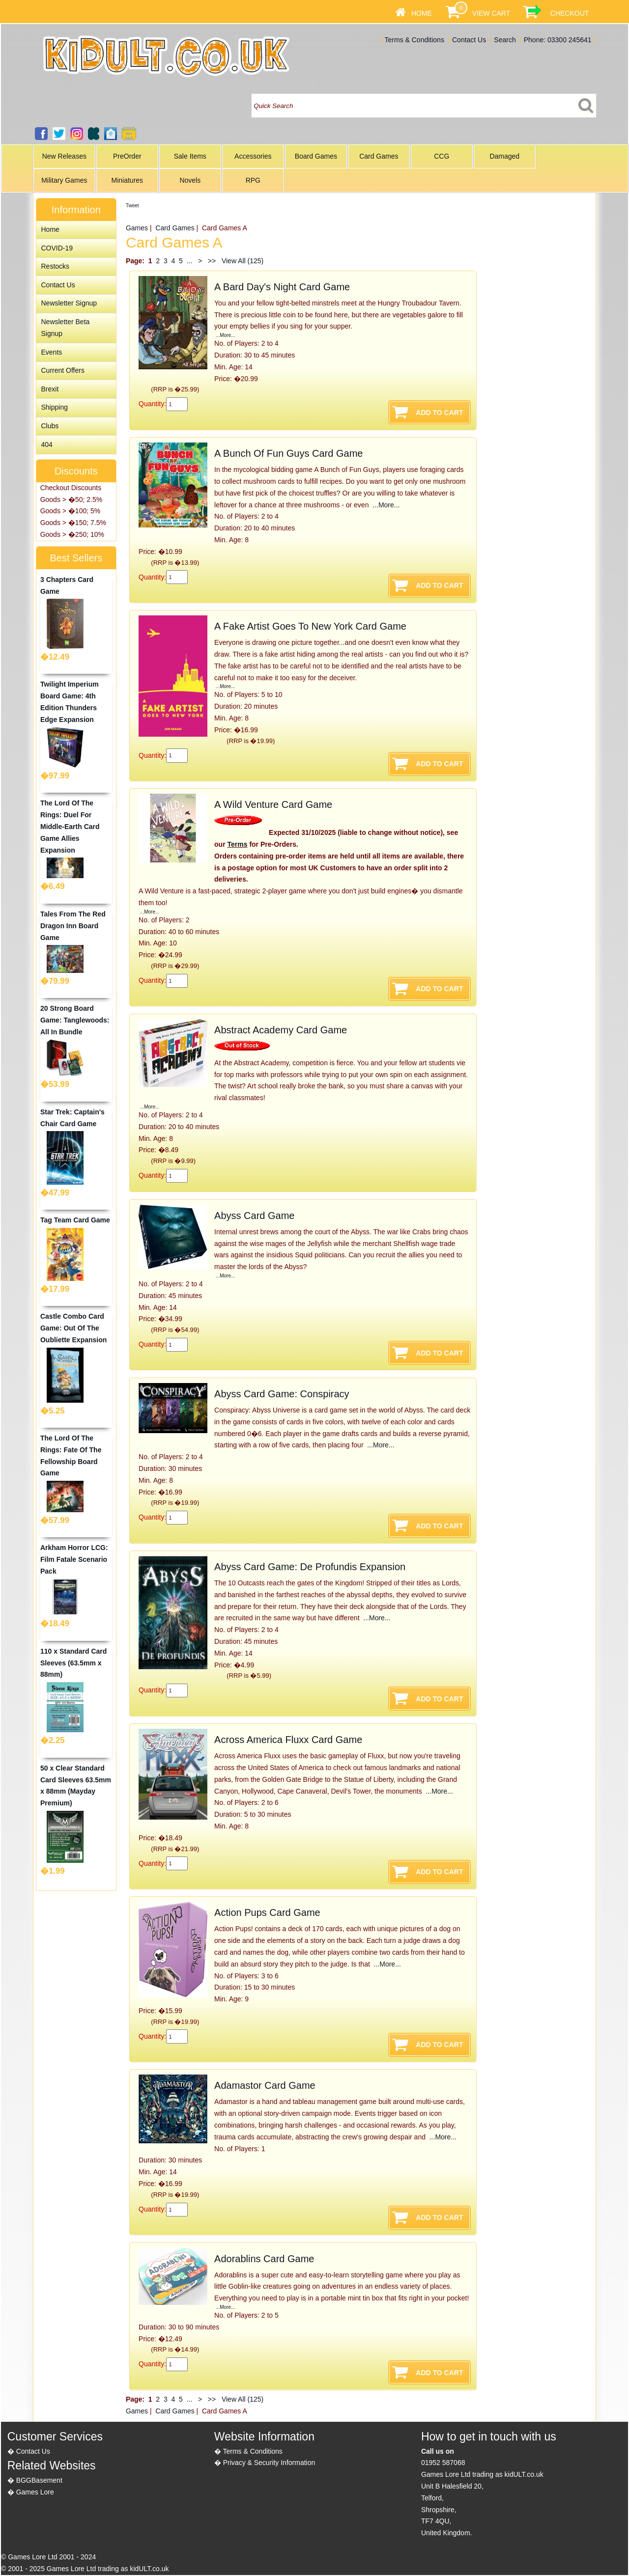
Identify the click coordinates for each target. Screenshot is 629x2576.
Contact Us (469, 40)
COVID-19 (57, 248)
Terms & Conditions (414, 40)
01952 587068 (443, 2462)
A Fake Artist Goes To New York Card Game (310, 626)
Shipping (54, 407)
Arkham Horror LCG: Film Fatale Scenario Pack (74, 1559)
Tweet (132, 205)
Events (51, 352)
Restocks (55, 266)
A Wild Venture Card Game (273, 804)
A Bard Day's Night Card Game (282, 286)
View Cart (491, 13)
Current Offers (62, 370)
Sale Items (190, 156)
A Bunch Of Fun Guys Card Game (288, 453)
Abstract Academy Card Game (280, 1030)
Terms (238, 844)
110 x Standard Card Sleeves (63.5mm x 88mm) (73, 1663)
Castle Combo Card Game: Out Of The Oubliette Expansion (73, 1328)
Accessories (252, 156)
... (190, 261)
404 (46, 444)
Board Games (316, 156)
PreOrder (127, 156)
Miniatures (127, 180)
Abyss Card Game (254, 1215)
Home (421, 13)
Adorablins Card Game (264, 2258)
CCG (441, 156)
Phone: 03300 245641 (558, 40)
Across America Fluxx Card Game (288, 1739)
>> (212, 261)
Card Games (378, 156)
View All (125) (241, 261)
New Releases (64, 156)
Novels (189, 180)
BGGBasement (39, 2480)
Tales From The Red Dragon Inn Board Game (73, 926)
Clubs (49, 426)
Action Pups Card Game (267, 1912)
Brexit (49, 389)
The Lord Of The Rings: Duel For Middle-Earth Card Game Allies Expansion (70, 826)
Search (504, 40)
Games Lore (35, 2492)
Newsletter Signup (69, 303)
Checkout (569, 13)
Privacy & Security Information (269, 2462)
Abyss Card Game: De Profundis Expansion (309, 1566)
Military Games (64, 180)
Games (137, 228)
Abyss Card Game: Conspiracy (281, 1393)
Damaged (504, 156)
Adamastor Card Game (264, 2085)
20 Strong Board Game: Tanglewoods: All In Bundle (75, 1020)
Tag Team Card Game (75, 1220)
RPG (253, 180)
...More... (224, 335)
